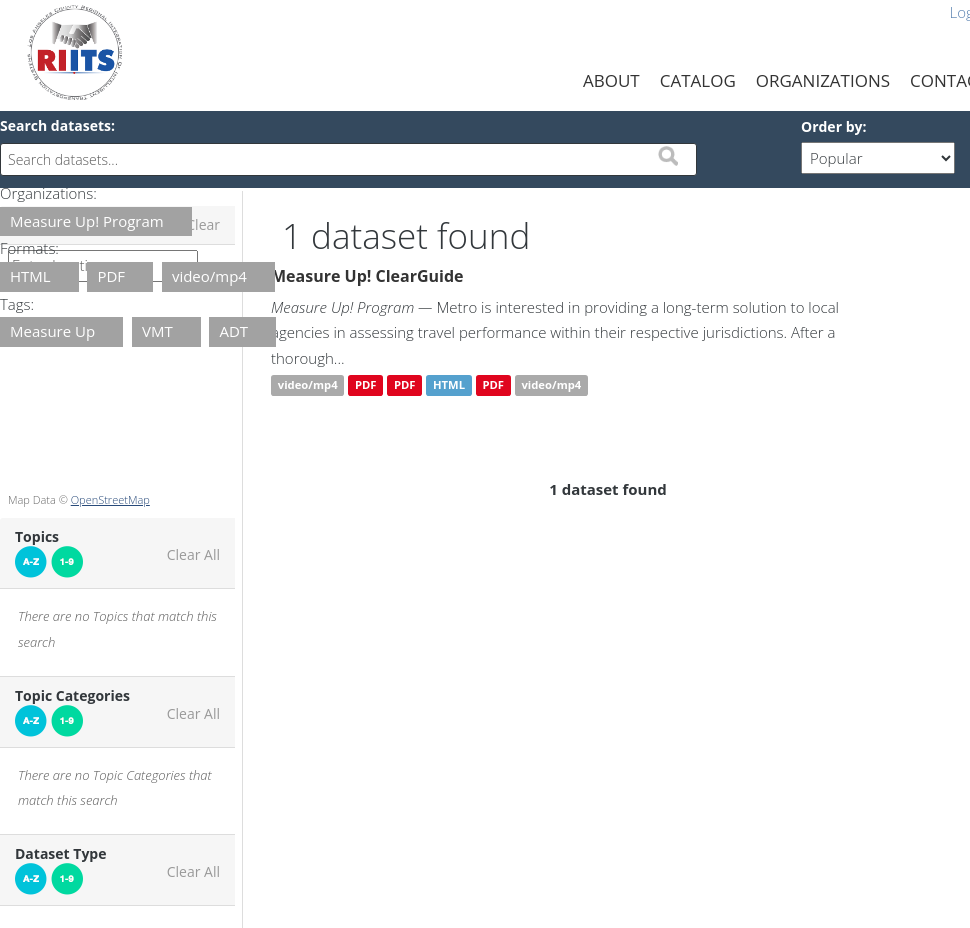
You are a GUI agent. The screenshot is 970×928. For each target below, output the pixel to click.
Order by (831, 126)
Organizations (823, 80)
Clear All (193, 555)
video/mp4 (308, 385)
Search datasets (55, 125)
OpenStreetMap (110, 499)
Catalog (698, 80)
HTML (449, 385)
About (611, 80)
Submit (668, 156)
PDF (366, 385)
